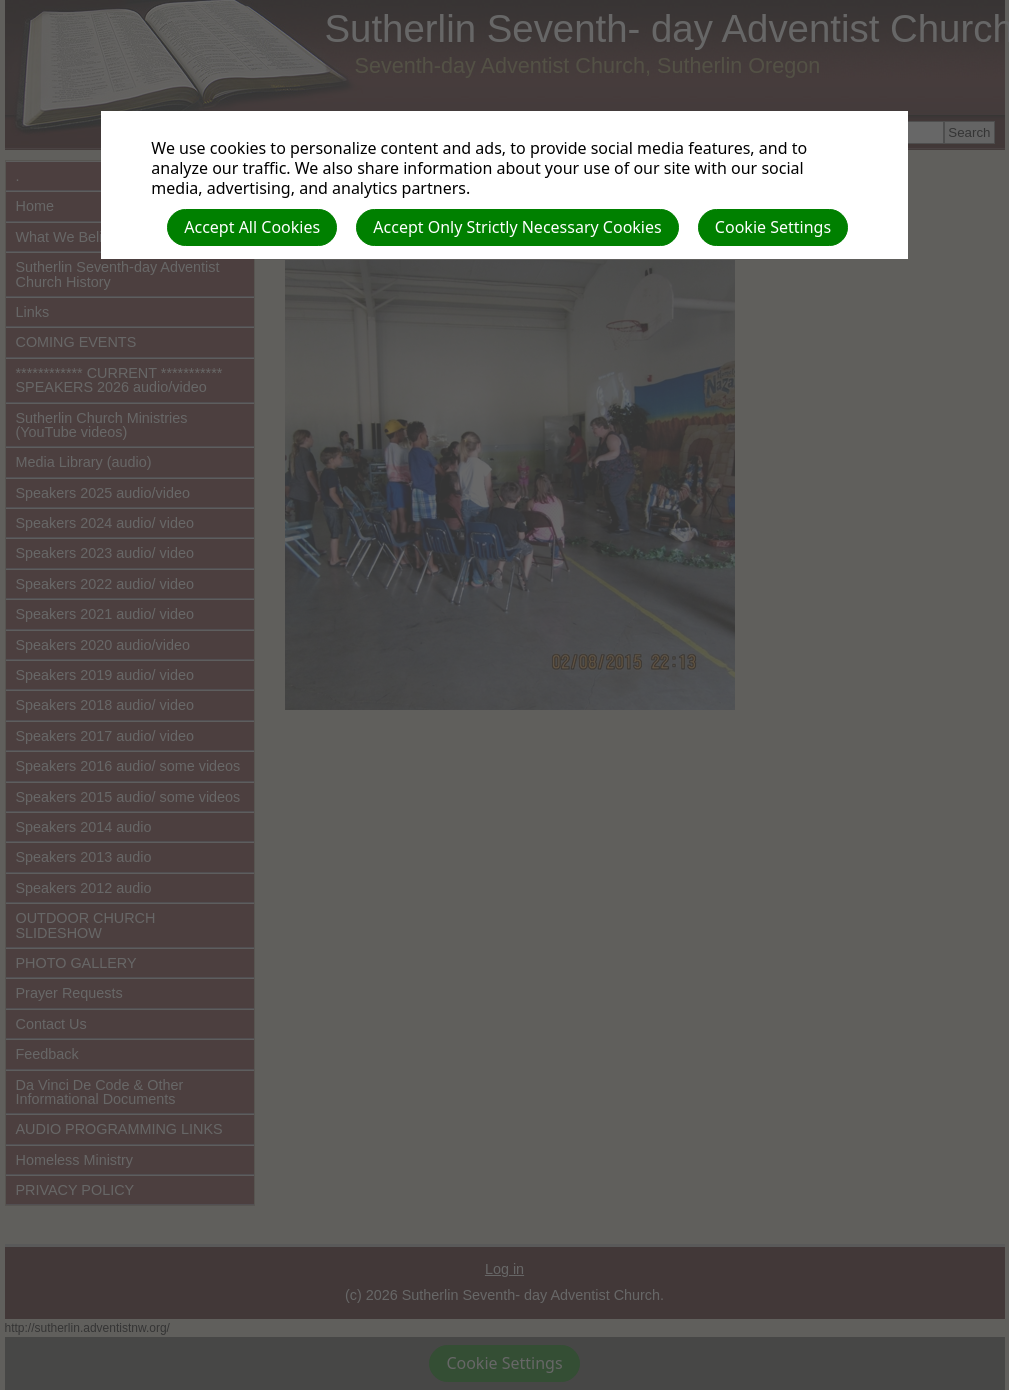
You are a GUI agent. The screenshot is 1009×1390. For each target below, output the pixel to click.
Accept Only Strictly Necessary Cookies (517, 227)
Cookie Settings (773, 227)
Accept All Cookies (252, 227)
